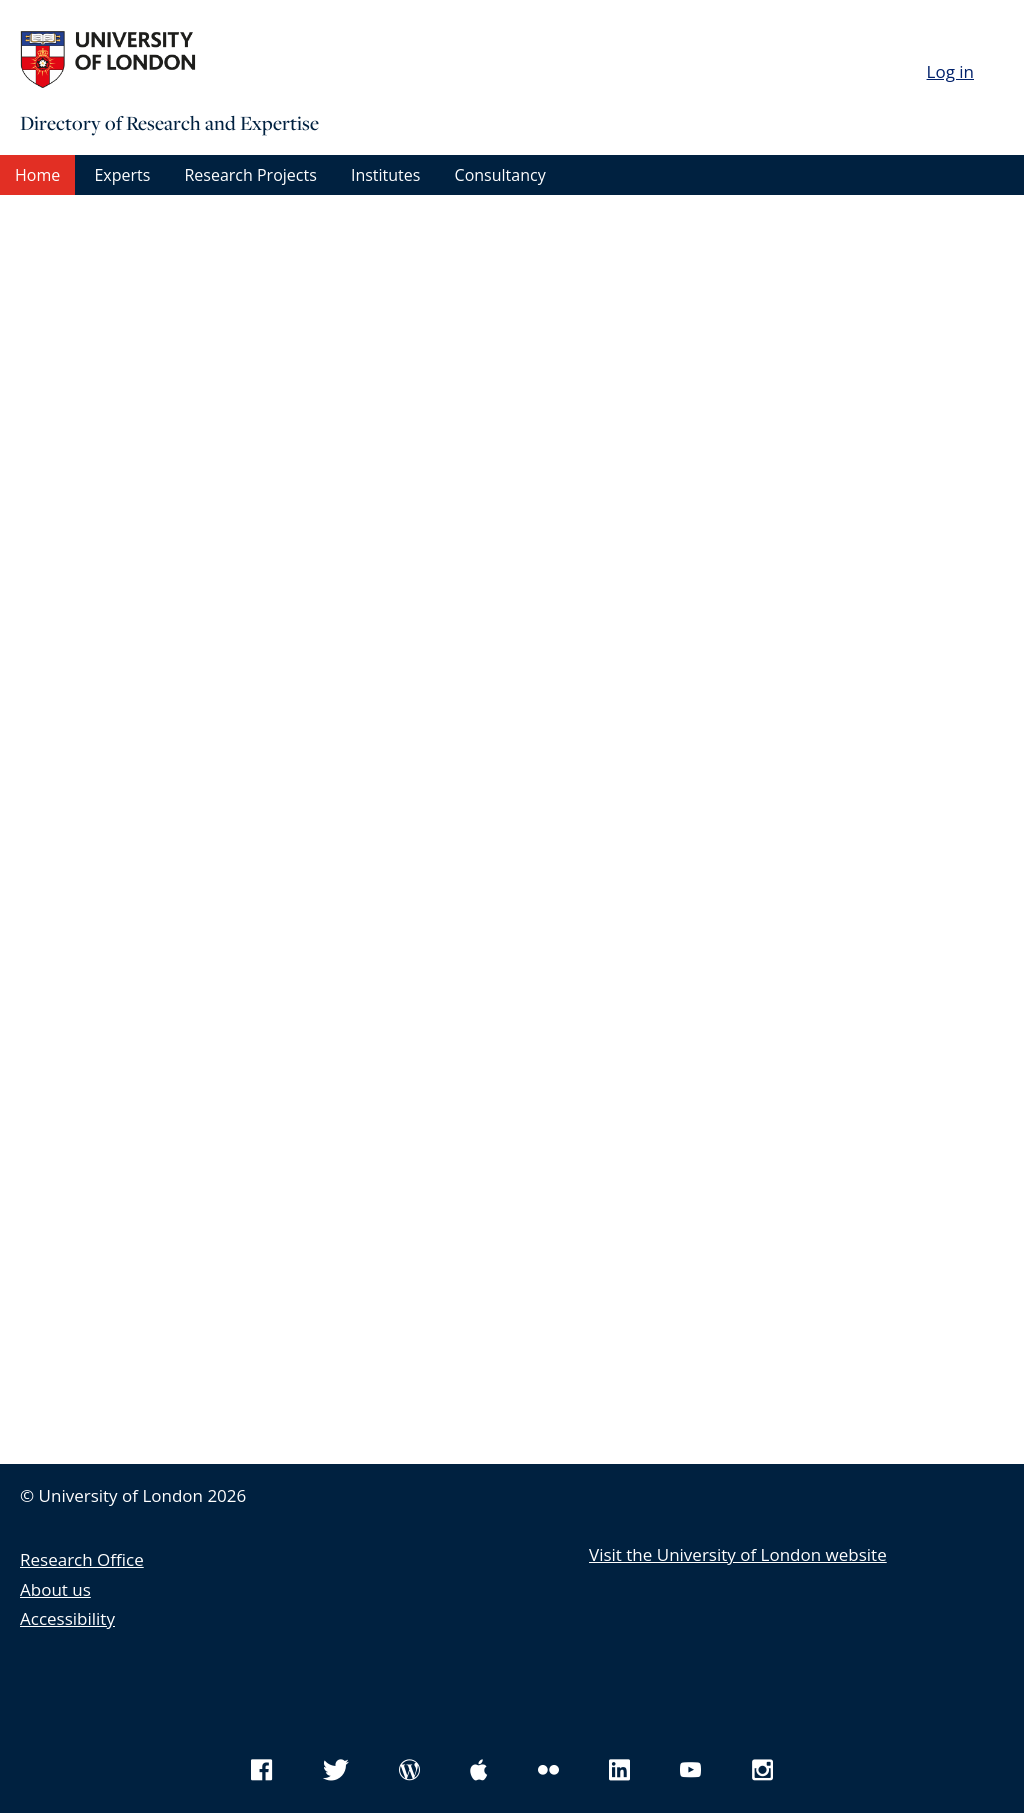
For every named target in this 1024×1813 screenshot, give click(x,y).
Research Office (82, 1559)
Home (37, 175)
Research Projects (250, 175)
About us (55, 1589)
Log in (950, 71)
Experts (122, 175)
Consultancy (500, 175)
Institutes (385, 175)
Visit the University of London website (738, 1554)
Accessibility (67, 1618)
